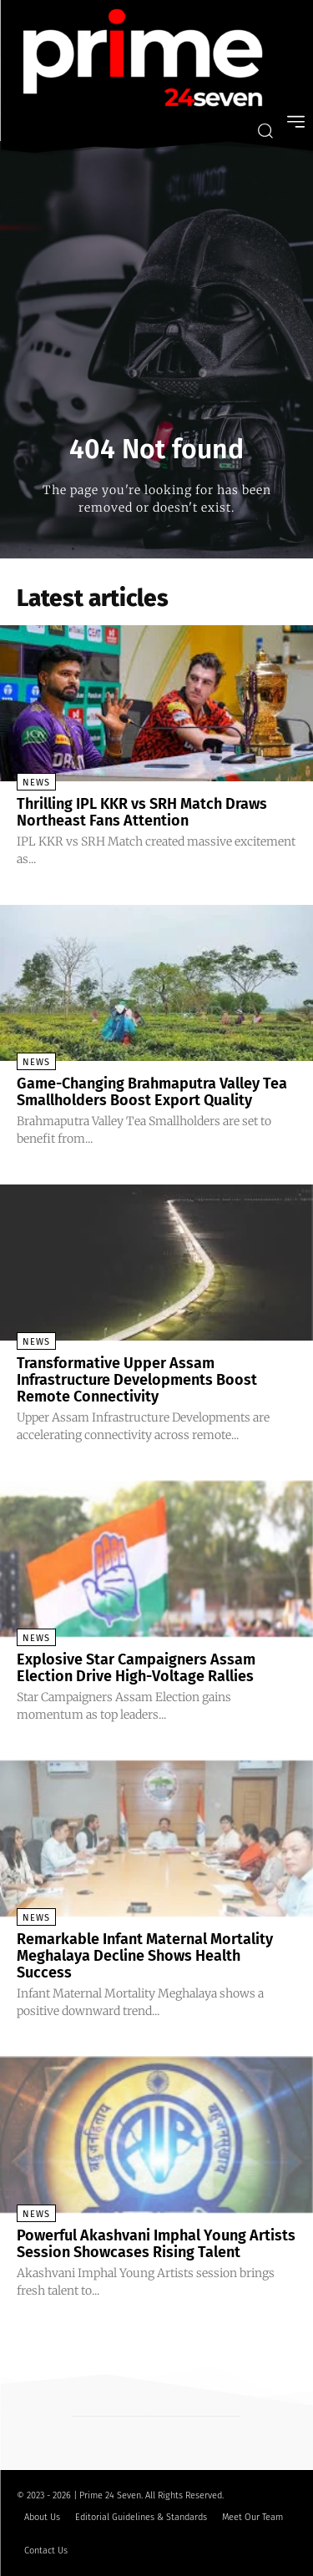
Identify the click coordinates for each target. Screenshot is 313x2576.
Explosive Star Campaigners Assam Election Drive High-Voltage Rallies (136, 1667)
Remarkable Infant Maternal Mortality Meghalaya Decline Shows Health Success (145, 1956)
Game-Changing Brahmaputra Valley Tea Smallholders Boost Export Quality (152, 1091)
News (36, 782)
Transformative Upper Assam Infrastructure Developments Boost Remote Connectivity (137, 1380)
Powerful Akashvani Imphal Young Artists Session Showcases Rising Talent (156, 2243)
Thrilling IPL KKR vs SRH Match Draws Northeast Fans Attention (142, 812)
